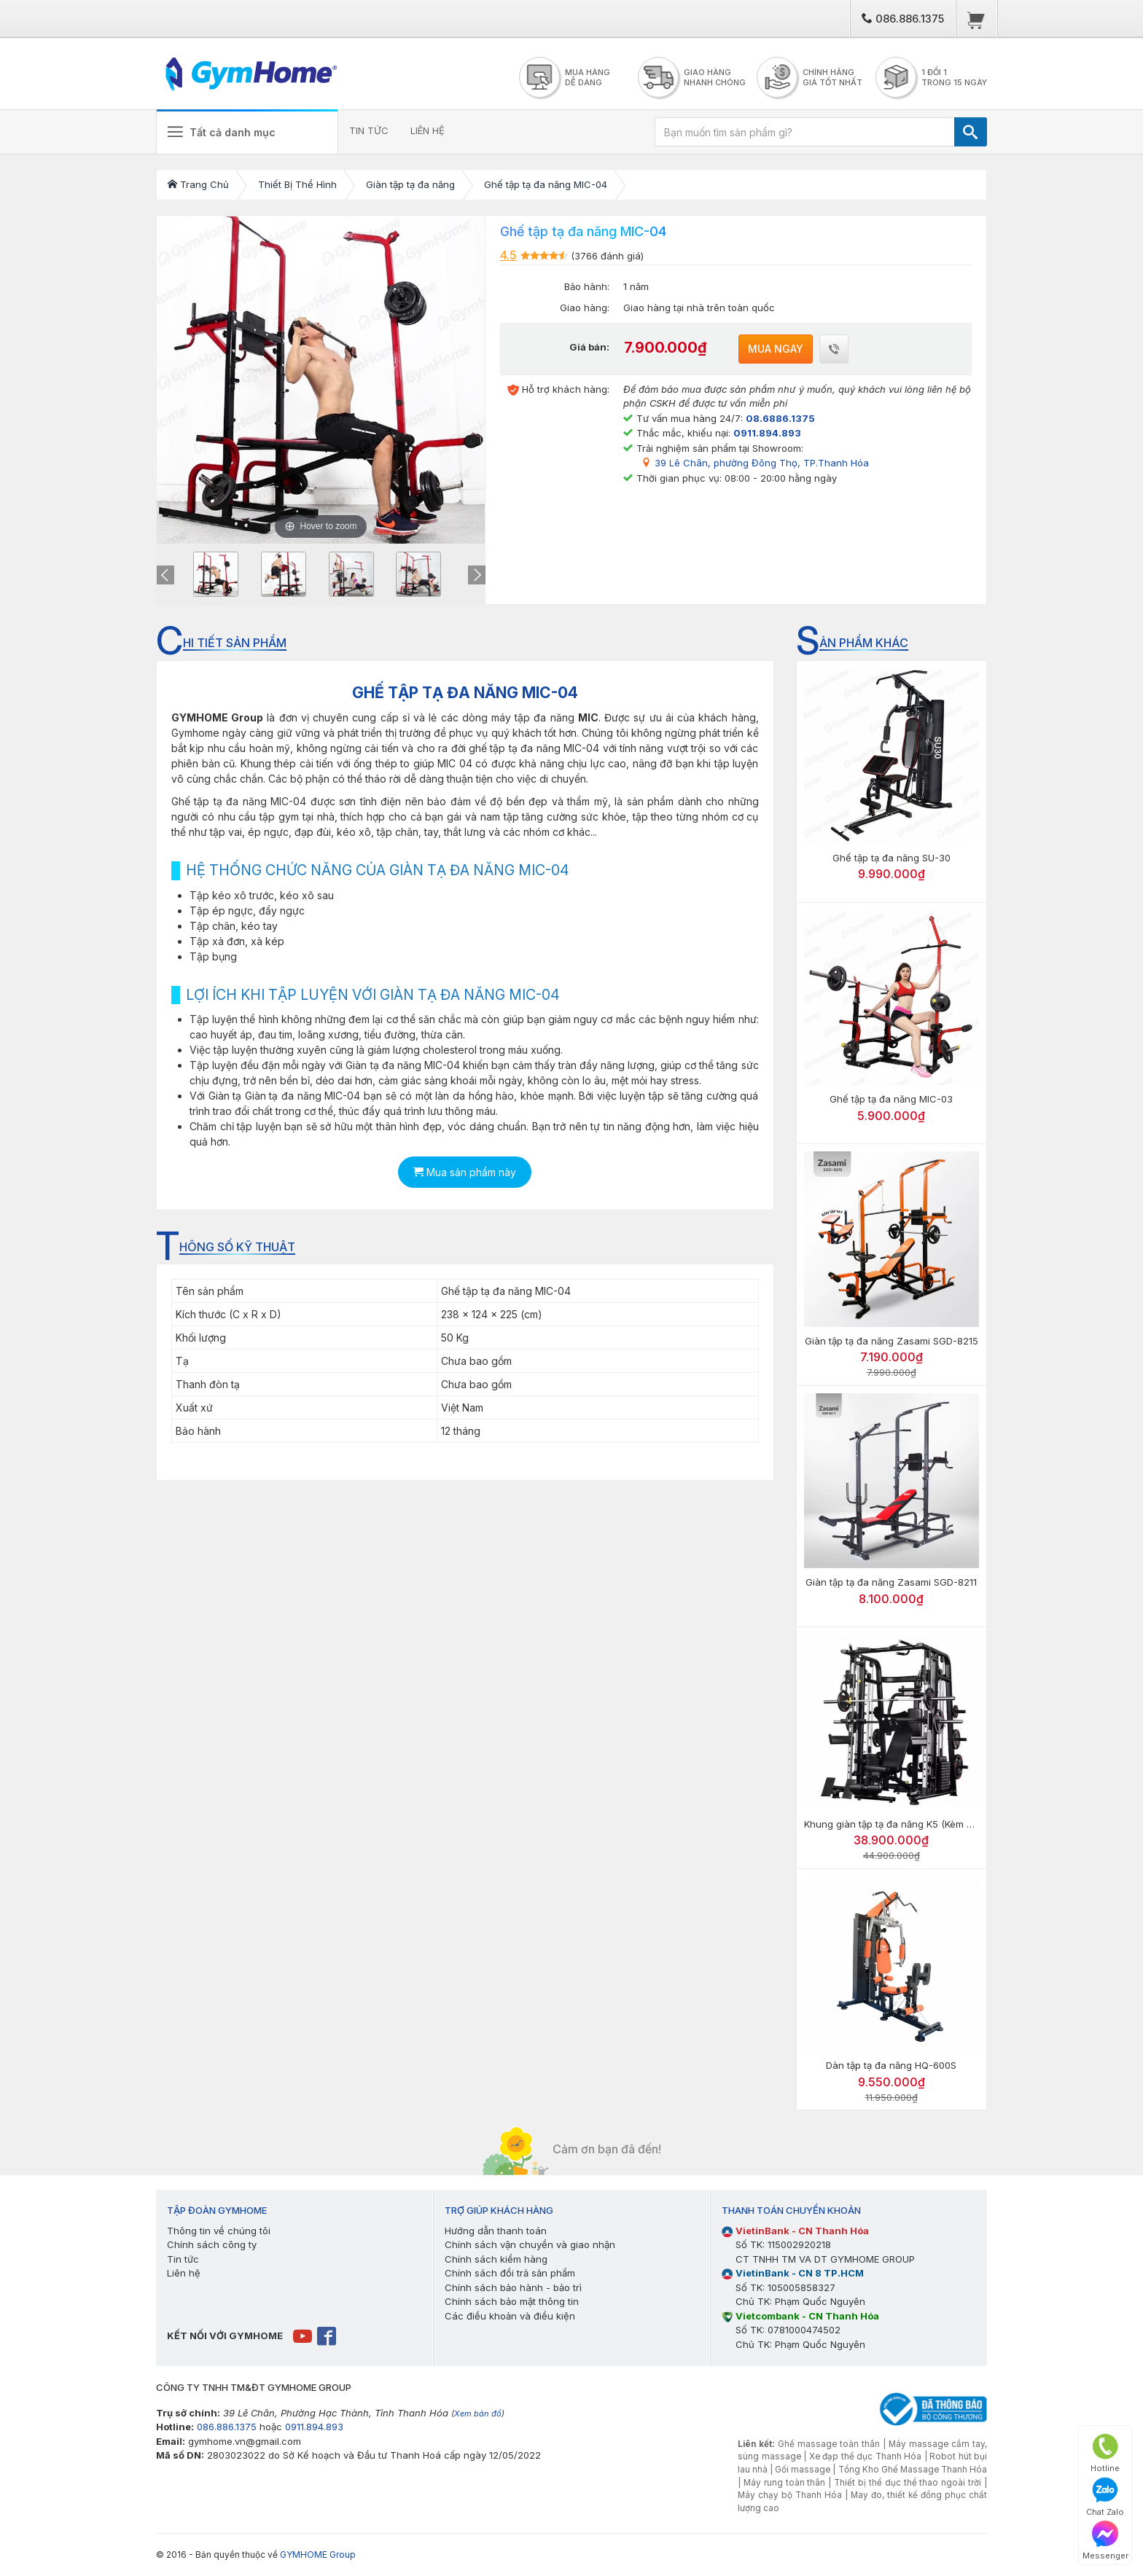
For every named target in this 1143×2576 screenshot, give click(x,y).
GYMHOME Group (318, 2554)
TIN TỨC (369, 130)
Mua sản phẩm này (464, 1172)
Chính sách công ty (212, 2244)
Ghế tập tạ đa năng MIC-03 (891, 1099)
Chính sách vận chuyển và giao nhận (530, 2244)
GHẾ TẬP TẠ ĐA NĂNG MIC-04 (465, 693)
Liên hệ (183, 2273)
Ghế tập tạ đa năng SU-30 (891, 858)
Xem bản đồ (478, 2413)
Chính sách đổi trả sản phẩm (510, 2273)
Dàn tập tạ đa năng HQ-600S (891, 2065)
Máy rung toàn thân (785, 2483)
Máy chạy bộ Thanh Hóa (790, 2495)
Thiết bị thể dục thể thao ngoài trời (907, 2483)
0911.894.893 (314, 2426)
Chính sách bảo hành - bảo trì (513, 2287)
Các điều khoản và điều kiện (510, 2316)
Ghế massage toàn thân (829, 2444)
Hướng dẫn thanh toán (496, 2230)
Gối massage (802, 2470)
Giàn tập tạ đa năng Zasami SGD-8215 (891, 1341)
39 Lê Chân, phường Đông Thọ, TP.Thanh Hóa (762, 463)
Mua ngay (775, 348)
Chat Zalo (1105, 2497)
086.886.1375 (903, 19)
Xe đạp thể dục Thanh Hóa (865, 2456)
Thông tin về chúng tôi (218, 2230)
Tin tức (183, 2259)
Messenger (1105, 2541)
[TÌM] (970, 131)
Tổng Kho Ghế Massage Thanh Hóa (912, 2470)
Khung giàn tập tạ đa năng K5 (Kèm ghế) (895, 1824)
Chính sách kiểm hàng (496, 2259)
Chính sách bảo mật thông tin (512, 2301)
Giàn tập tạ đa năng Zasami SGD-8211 (891, 1582)
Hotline (1105, 2453)
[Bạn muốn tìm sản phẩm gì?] (805, 131)
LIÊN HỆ (427, 130)
